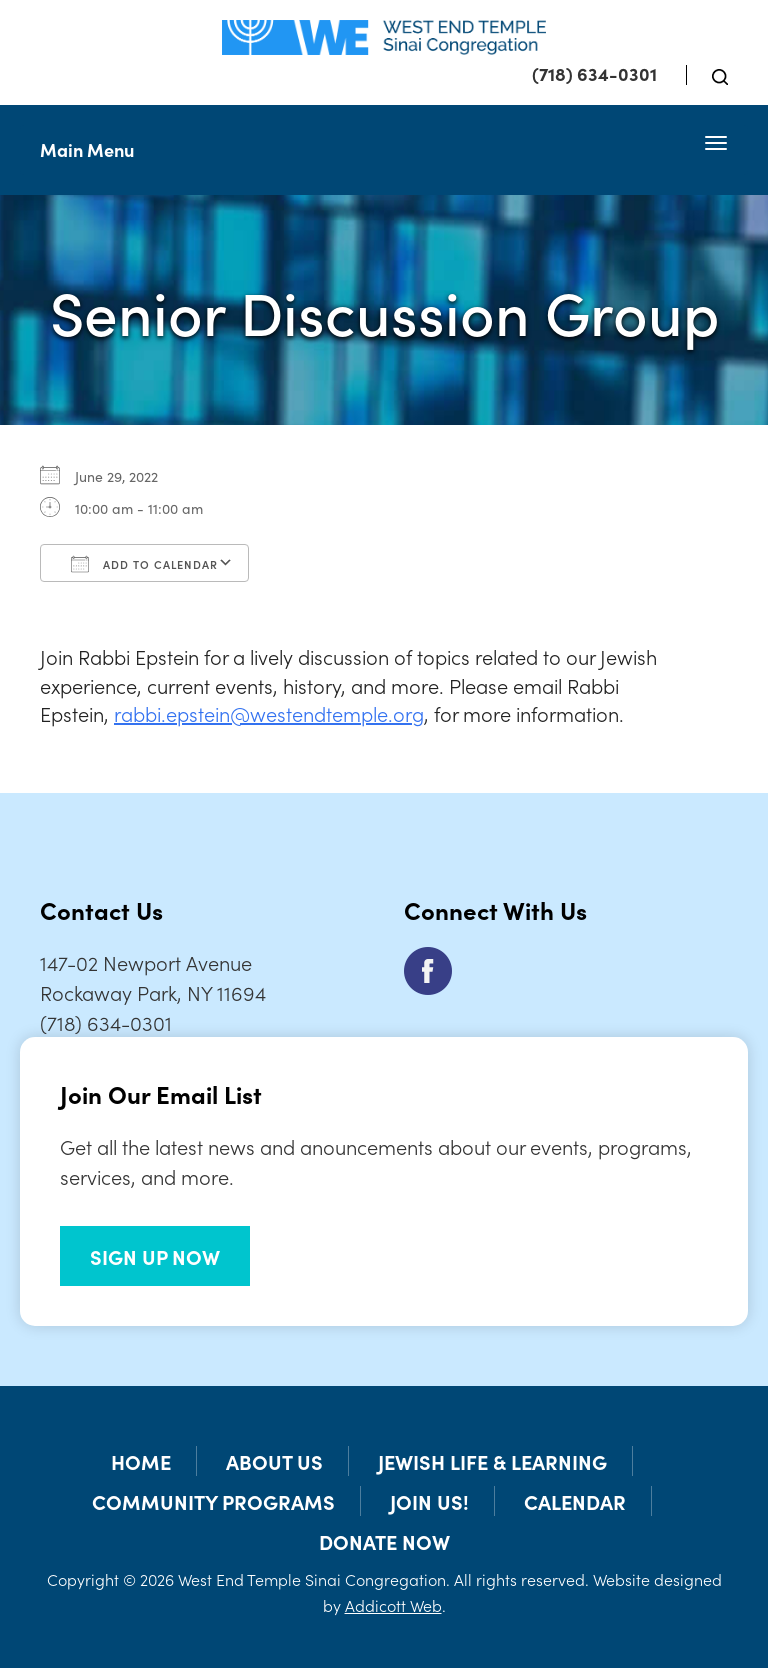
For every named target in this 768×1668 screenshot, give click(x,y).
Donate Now (384, 1541)
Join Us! (429, 1501)
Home (141, 1461)
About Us (274, 1461)
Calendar (575, 1501)
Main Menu (87, 149)
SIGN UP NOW (155, 1256)
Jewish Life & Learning (492, 1461)
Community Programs (213, 1501)
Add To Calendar (144, 564)
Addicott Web (393, 1605)
